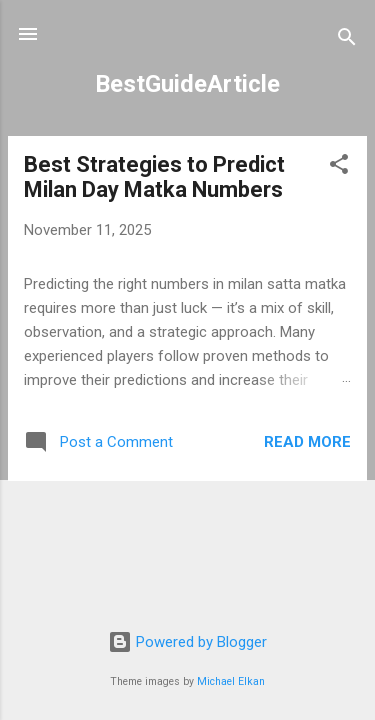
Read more (307, 442)
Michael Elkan (231, 681)
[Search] (347, 40)
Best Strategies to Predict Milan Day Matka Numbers (154, 177)
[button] (339, 167)
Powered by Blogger (187, 642)
